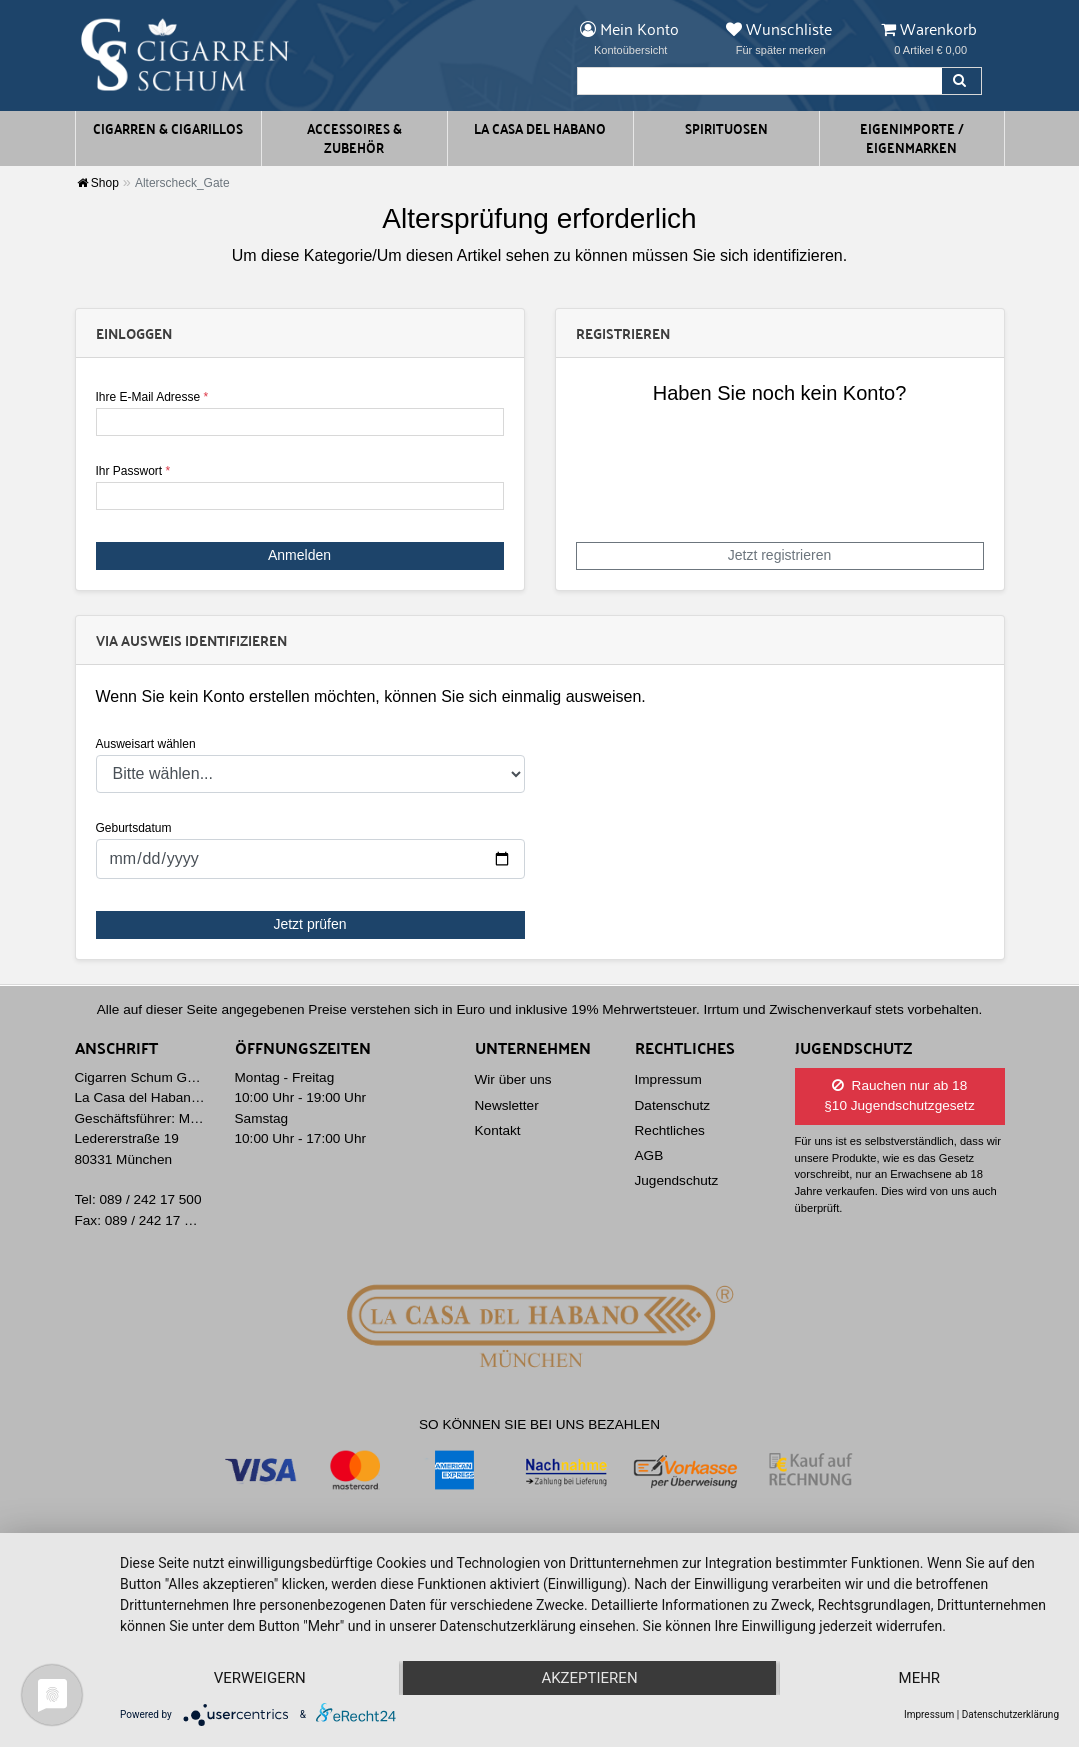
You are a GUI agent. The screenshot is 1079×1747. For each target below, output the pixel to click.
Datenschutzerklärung (1010, 1714)
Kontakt (498, 1130)
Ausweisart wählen (146, 744)
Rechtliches (670, 1130)
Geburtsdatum (134, 828)
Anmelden (299, 555)
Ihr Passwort (133, 471)
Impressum (668, 1079)
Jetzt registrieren (779, 555)
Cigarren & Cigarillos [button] (168, 128)
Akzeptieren (589, 1678)
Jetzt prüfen (309, 924)
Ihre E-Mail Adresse (152, 397)
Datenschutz (673, 1105)
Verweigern (260, 1678)
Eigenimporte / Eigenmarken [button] (912, 138)
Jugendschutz (677, 1180)
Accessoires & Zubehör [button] (354, 138)
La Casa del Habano (540, 128)
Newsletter (507, 1105)
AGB (649, 1155)
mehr (920, 1678)
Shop (98, 183)
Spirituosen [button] (726, 128)
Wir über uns (513, 1079)
